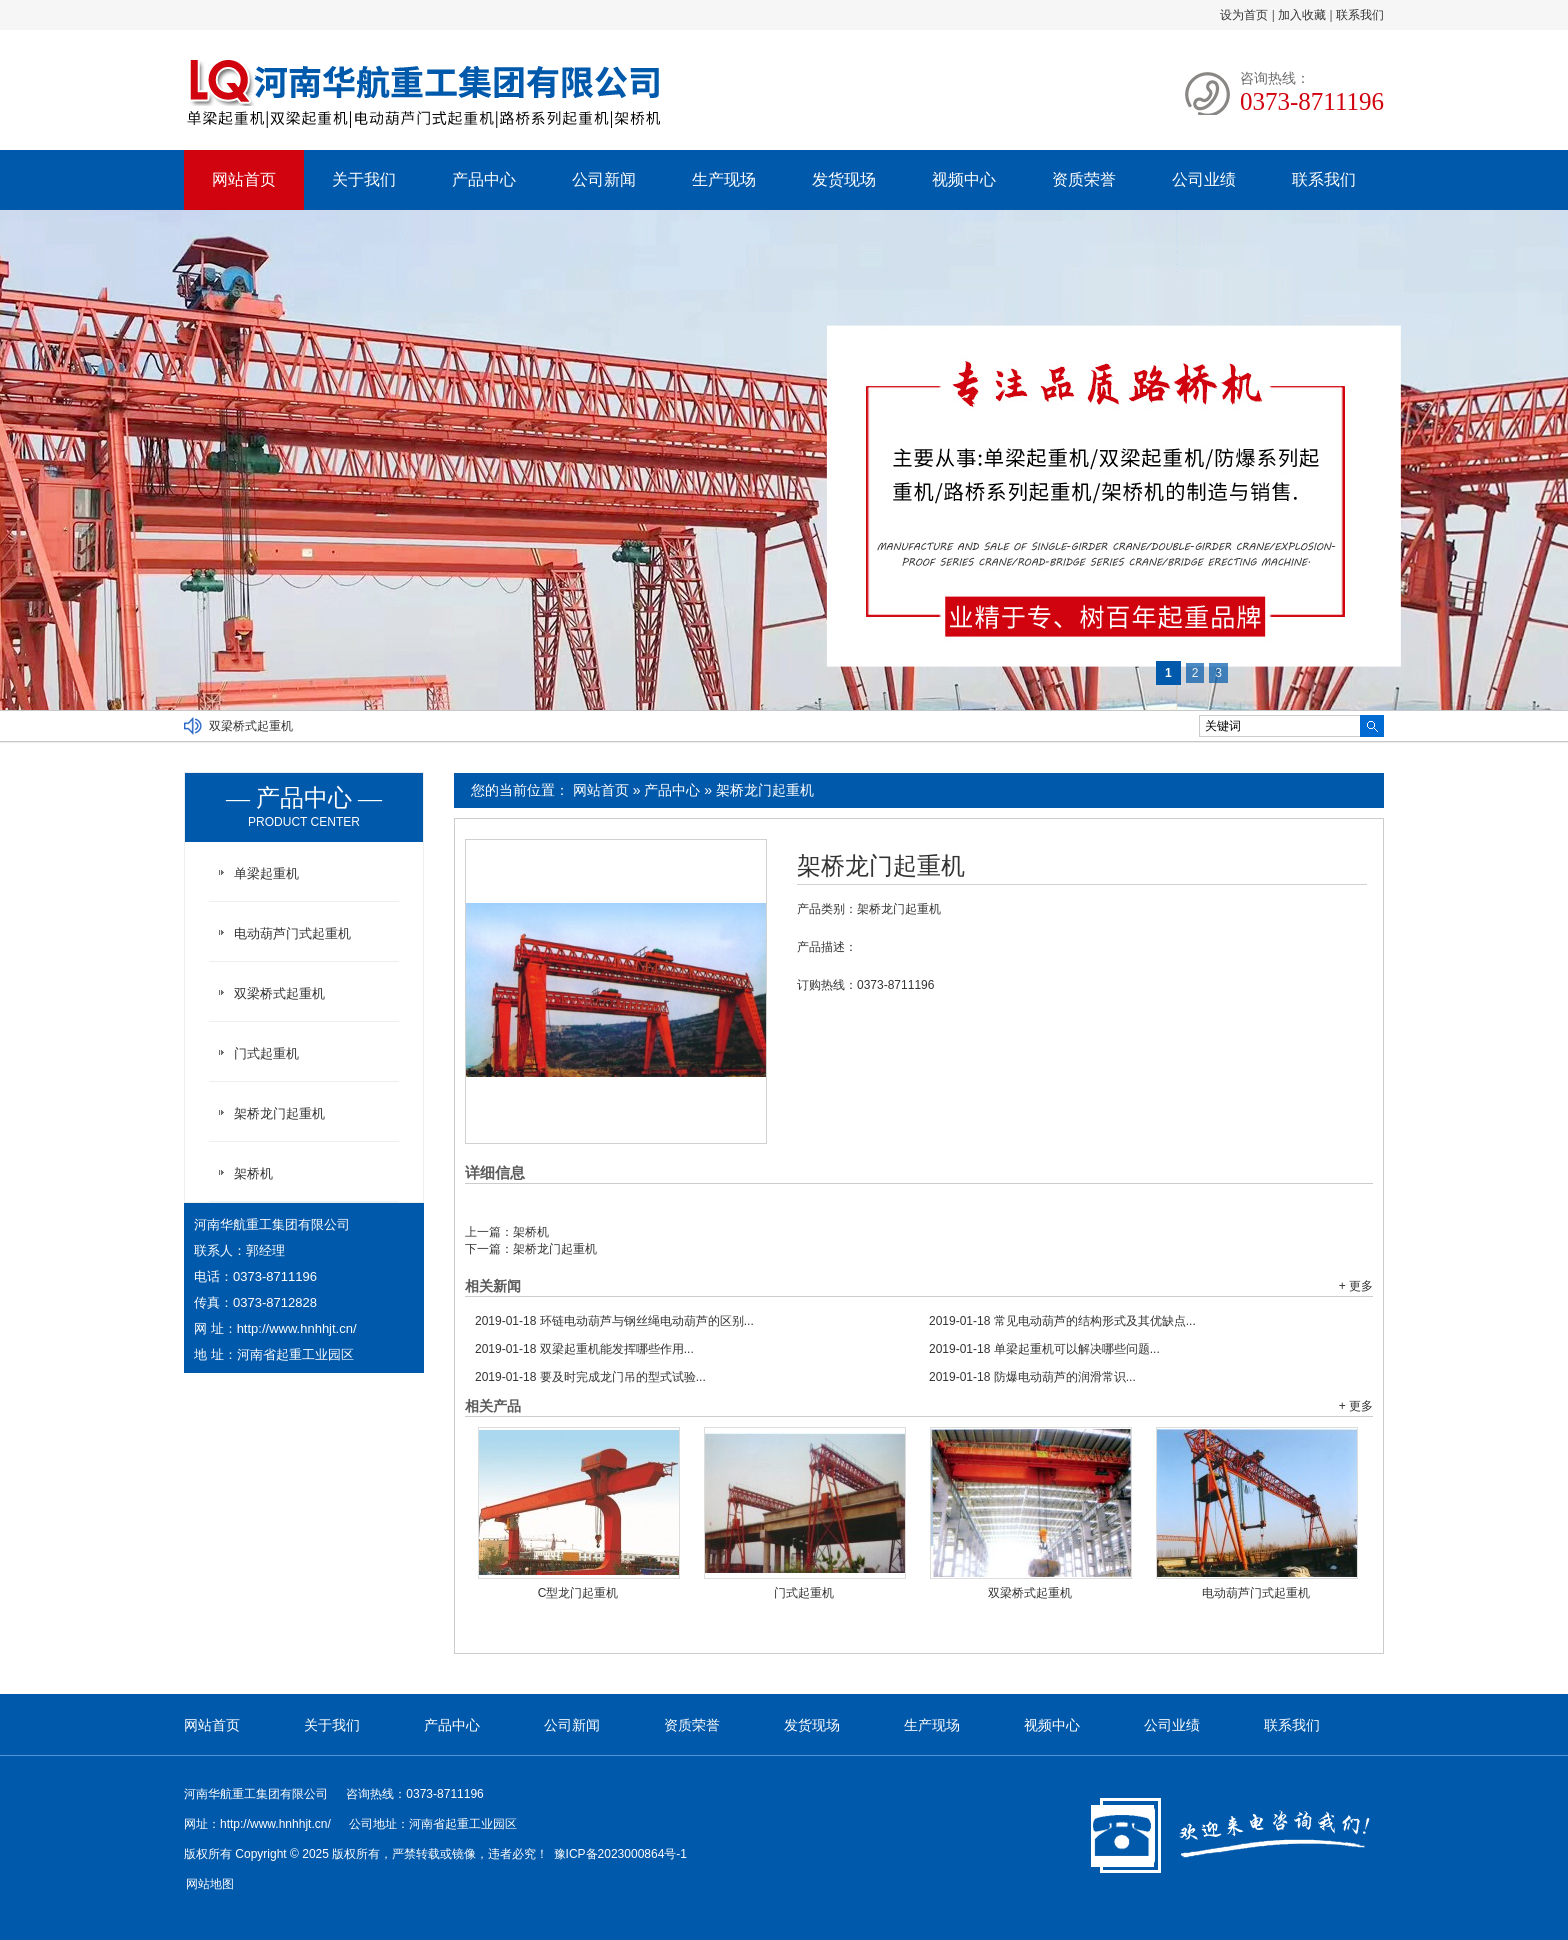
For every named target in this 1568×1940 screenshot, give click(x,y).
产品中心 (484, 179)
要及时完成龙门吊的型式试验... (590, 1377)
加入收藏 (1302, 15)
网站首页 (244, 179)
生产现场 (724, 179)
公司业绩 (1204, 179)
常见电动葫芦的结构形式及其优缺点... (1062, 1321)
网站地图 (210, 1884)
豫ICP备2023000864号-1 (620, 1854)
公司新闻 (604, 179)
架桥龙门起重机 (765, 790)
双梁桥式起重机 (251, 726)
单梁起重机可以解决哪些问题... (1044, 1349)
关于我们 (364, 179)
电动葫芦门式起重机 (1256, 1593)
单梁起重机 (266, 873)
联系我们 (1360, 15)
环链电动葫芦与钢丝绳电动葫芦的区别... (614, 1321)
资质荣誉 (1084, 179)
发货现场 (844, 179)
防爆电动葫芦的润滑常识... (1032, 1377)
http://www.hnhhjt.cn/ (297, 1328)
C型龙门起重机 (578, 1593)
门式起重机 (804, 1593)
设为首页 (1244, 15)
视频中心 (964, 179)
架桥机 (531, 1232)
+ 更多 (1356, 1286)
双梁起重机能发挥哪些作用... (584, 1349)
